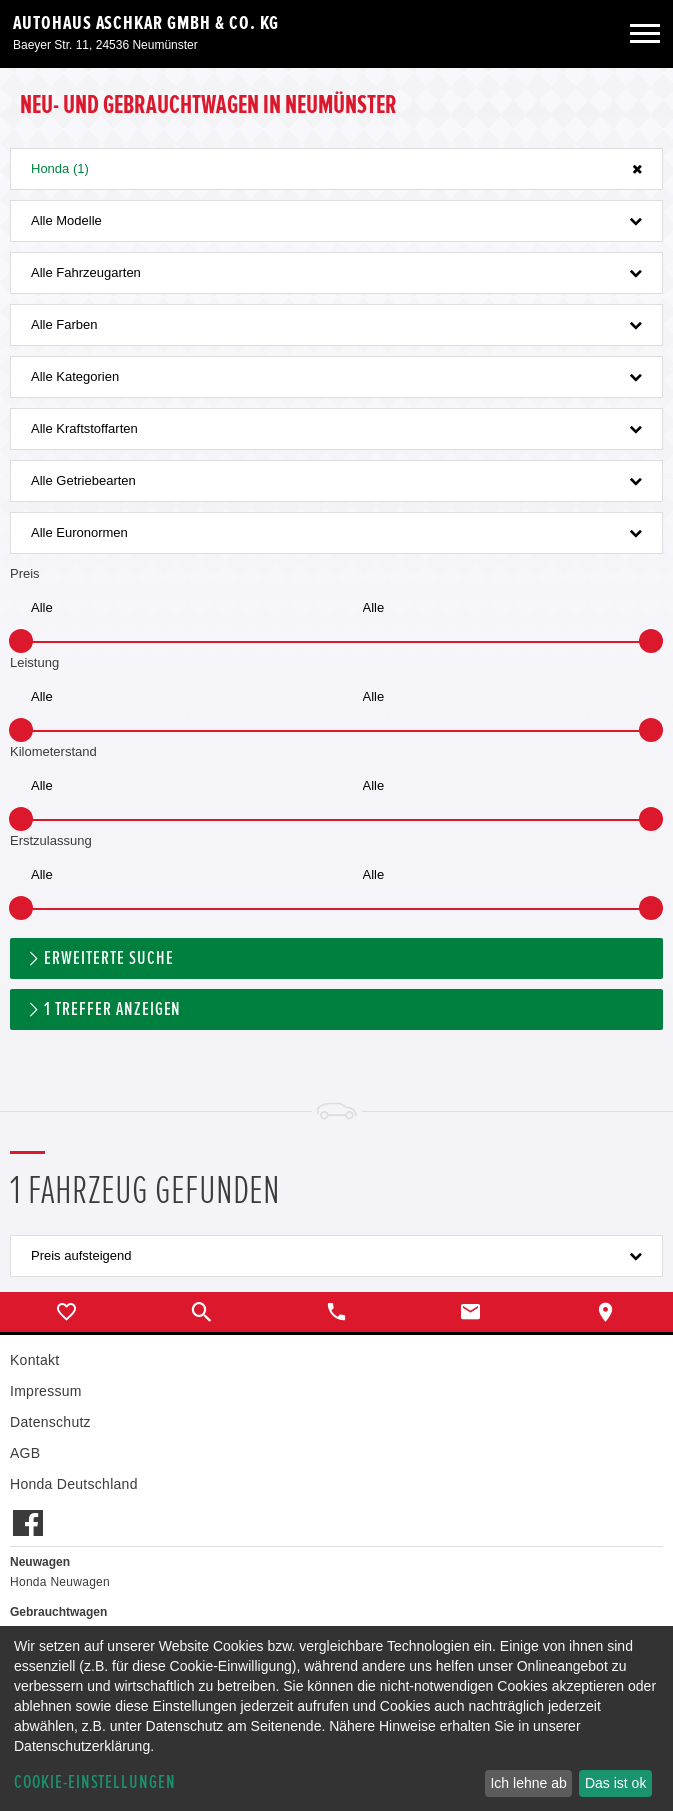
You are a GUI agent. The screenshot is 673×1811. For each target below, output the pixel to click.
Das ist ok (615, 1783)
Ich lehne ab (528, 1783)
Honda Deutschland (74, 1484)
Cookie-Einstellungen (95, 1782)
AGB (25, 1453)
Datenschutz (50, 1422)
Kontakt (34, 1360)
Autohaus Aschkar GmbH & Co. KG (146, 23)
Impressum (46, 1391)
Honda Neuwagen (60, 1582)
